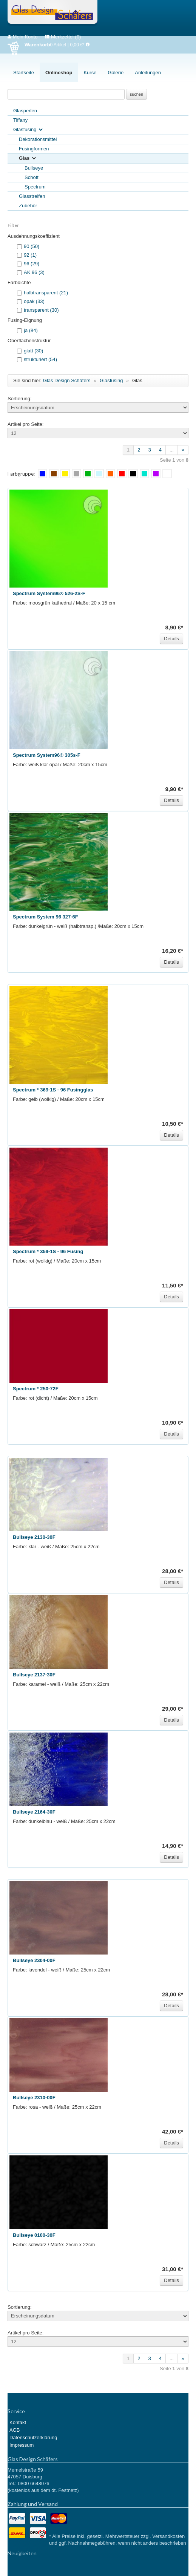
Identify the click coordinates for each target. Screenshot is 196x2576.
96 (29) (31, 263)
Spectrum (35, 187)
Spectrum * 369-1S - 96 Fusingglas (53, 1090)
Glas (28, 158)
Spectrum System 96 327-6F (45, 917)
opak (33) (34, 301)
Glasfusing (28, 129)
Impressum (21, 2445)
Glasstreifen (32, 196)
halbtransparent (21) (46, 292)
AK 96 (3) (34, 272)
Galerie (115, 72)
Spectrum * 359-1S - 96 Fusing (48, 1251)
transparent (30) (41, 310)
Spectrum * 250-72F (36, 1388)
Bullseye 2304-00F (34, 1960)
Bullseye (34, 168)
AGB (14, 2430)
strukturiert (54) (40, 359)
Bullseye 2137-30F (34, 1675)
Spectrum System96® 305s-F (46, 755)
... (172, 450)
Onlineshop (59, 72)
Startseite (23, 72)
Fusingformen (34, 149)
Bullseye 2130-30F (34, 1537)
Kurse (89, 72)
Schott (32, 177)
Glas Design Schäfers (52, 13)
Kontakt (17, 2422)
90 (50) (31, 246)
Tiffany (20, 120)
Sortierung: (20, 398)
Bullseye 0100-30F (34, 2235)
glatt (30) (33, 351)
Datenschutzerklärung (33, 2437)
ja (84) (31, 330)
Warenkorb (16, 48)
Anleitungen (148, 72)
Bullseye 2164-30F (34, 1812)
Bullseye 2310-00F (34, 2097)
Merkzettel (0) (63, 37)
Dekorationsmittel (38, 139)
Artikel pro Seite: (25, 424)
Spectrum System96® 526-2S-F (49, 593)
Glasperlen (25, 110)
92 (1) (30, 255)
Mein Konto (22, 37)
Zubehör (28, 205)
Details (171, 638)
